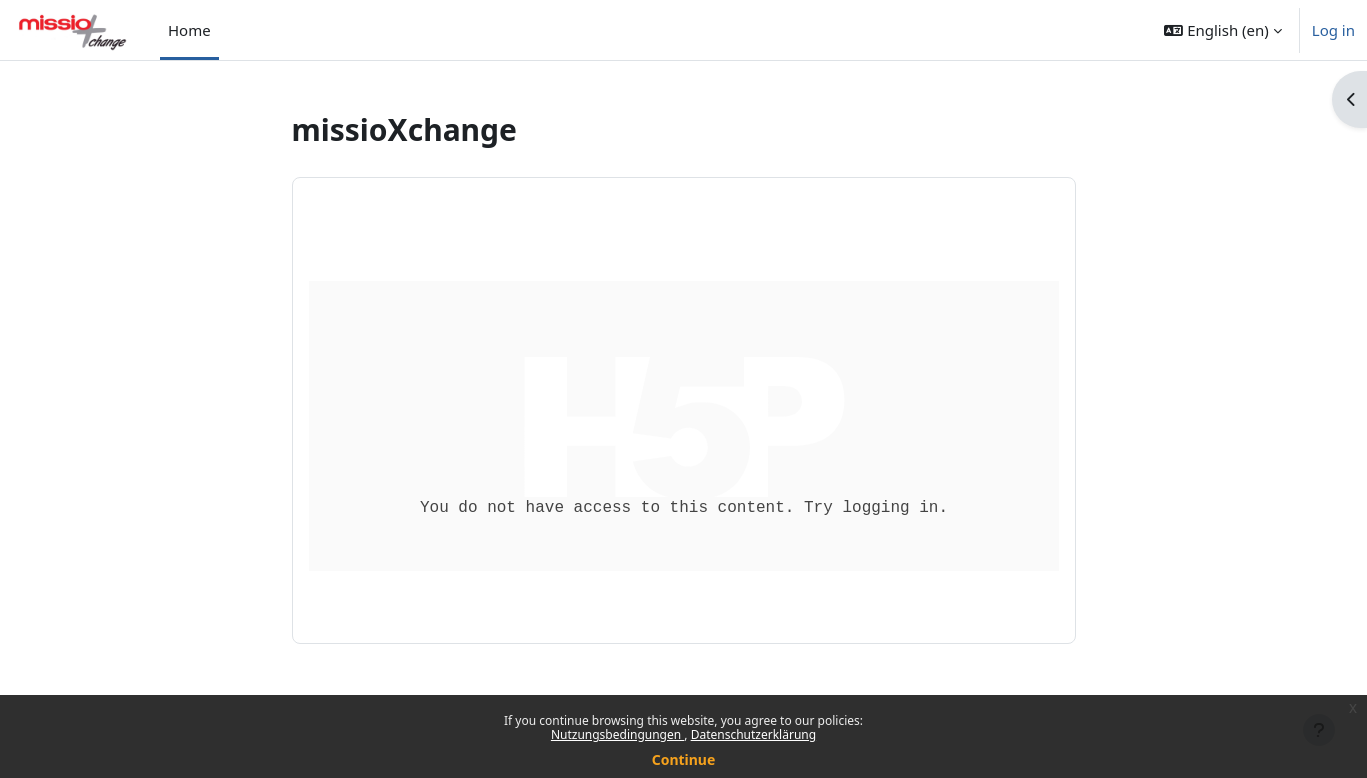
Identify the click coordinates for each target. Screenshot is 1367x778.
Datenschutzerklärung (753, 734)
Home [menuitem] (189, 30)
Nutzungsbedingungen (617, 734)
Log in (1333, 30)
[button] (1222, 30)
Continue (684, 759)
